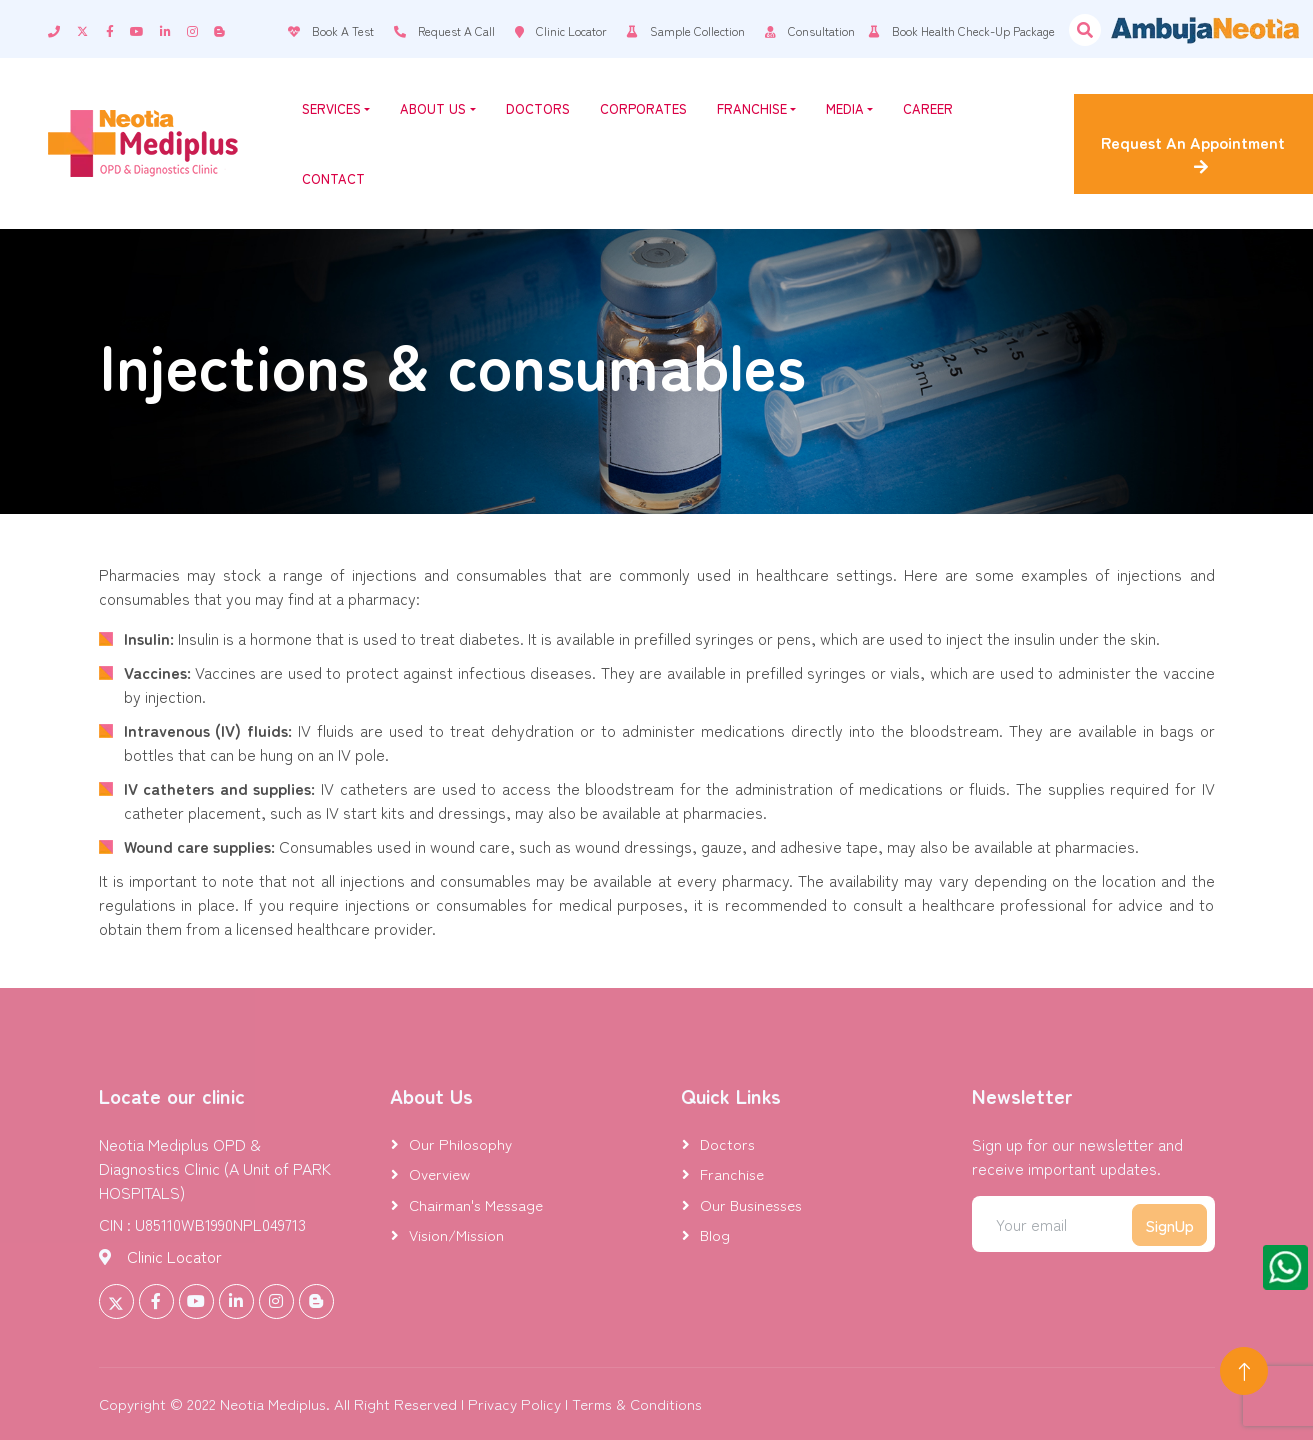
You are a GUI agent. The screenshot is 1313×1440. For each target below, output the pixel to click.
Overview (439, 1173)
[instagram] (200, 29)
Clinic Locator (174, 1256)
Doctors (538, 108)
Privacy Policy (514, 1403)
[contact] (62, 29)
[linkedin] (173, 29)
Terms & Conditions (637, 1403)
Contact (333, 178)
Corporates (643, 108)
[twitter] (91, 29)
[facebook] (118, 29)
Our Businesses (751, 1204)
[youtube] (145, 29)
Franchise (756, 108)
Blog (715, 1234)
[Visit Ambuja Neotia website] (1205, 30)
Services (336, 108)
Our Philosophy (460, 1143)
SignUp (1169, 1225)
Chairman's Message (476, 1204)
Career (928, 108)
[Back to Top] (1244, 1371)
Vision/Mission (456, 1234)
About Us (437, 108)
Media (849, 108)
